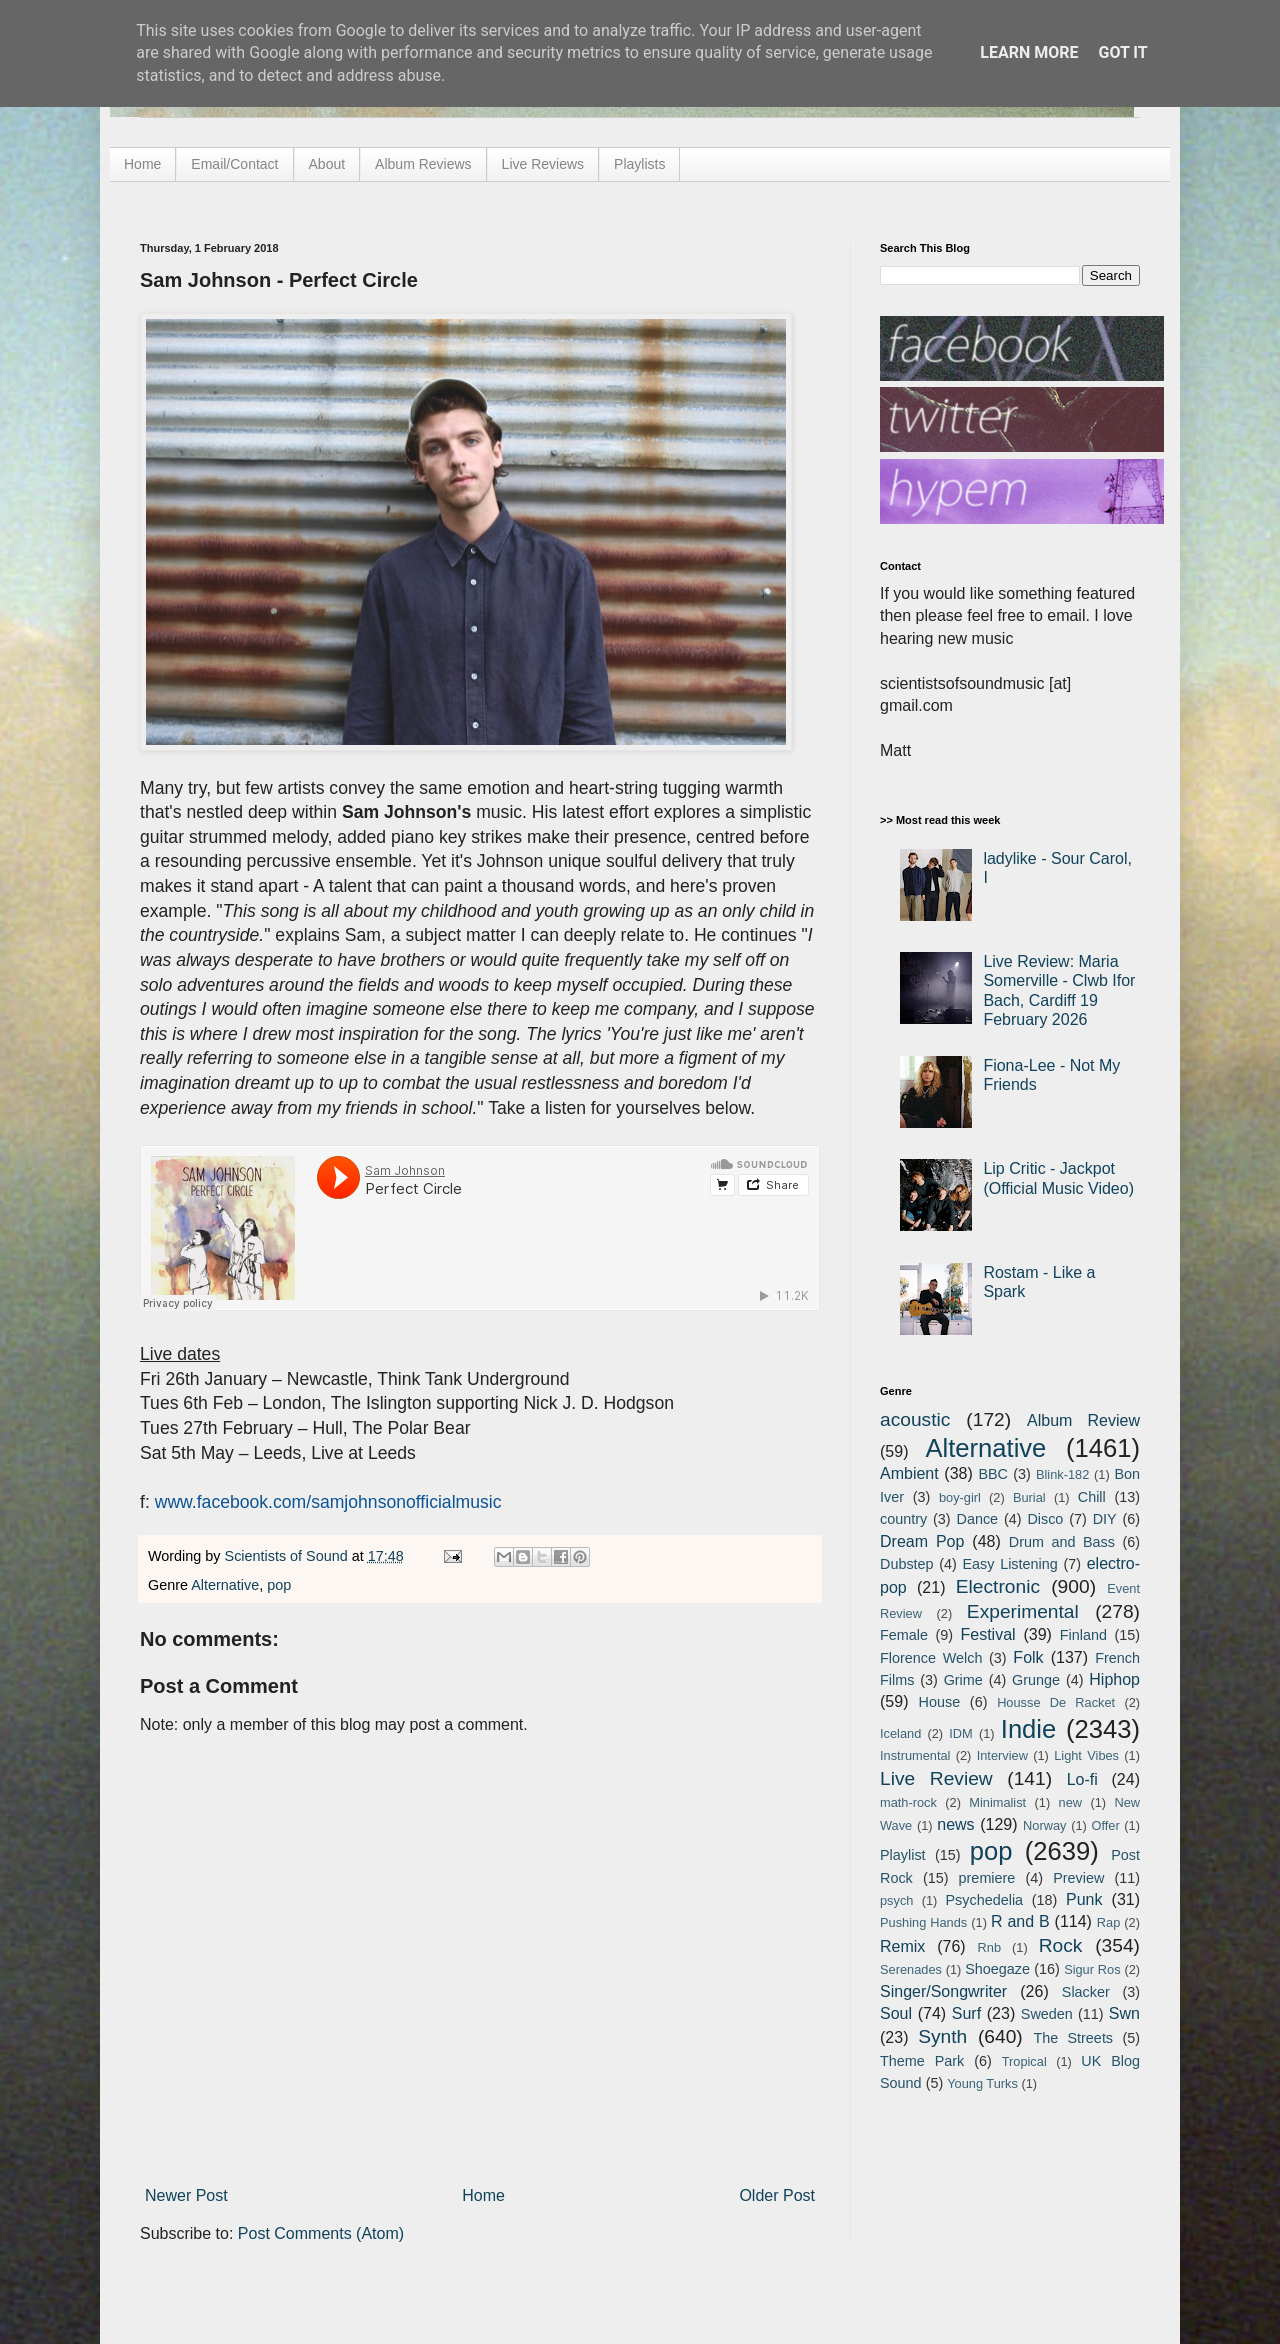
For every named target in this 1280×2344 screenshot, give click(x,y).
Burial (1029, 1497)
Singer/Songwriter (943, 1991)
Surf (966, 2013)
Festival (987, 1634)
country (903, 1519)
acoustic (915, 1419)
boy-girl (960, 1497)
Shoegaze (997, 1969)
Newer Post (186, 2195)
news (955, 1824)
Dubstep (907, 1564)
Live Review (936, 1778)
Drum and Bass (1062, 1542)
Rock (1061, 1945)
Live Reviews (543, 164)
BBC (993, 1474)
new (1070, 1802)
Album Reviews (423, 164)
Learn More (1029, 52)
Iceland (900, 1733)
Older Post (777, 2195)
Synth (942, 2036)
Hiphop (1114, 1679)
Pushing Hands (923, 1922)
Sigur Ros (1092, 1969)
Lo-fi (1082, 1779)
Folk (1028, 1657)
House (940, 1702)
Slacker (1086, 1992)
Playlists (639, 164)
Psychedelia (984, 1900)
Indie (1029, 1729)
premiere (987, 1878)
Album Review (1083, 1420)
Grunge (1036, 1680)
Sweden (1047, 2014)
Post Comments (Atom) (321, 2233)
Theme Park (922, 2061)
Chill (1092, 1497)
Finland (1083, 1635)
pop (279, 1585)
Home (142, 164)
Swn (1124, 2013)
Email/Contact (234, 164)
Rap (1108, 1922)
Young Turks (982, 2083)
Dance (977, 1519)
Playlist (903, 1855)
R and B (1020, 1921)
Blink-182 (1062, 1474)
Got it (1122, 52)
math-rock (908, 1802)
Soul (896, 2013)
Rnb (989, 1947)
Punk (1084, 1899)
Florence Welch (931, 1658)
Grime (963, 1680)
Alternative (225, 1585)
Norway (1044, 1825)
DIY (1105, 1519)
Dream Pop (922, 1541)
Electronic (998, 1586)
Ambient (909, 1473)
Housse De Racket (1056, 1702)
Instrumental (915, 1755)
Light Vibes (1086, 1755)
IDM (960, 1733)
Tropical (1024, 2061)
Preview (1078, 1878)
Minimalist (997, 1802)
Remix (902, 1946)
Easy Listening (1010, 1564)
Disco (1045, 1519)
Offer (1105, 1825)
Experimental (1023, 1611)
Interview (1002, 1755)
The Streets (1073, 2038)
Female (904, 1635)
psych (896, 1900)
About (327, 164)
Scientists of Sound (288, 1556)
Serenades (911, 1969)
